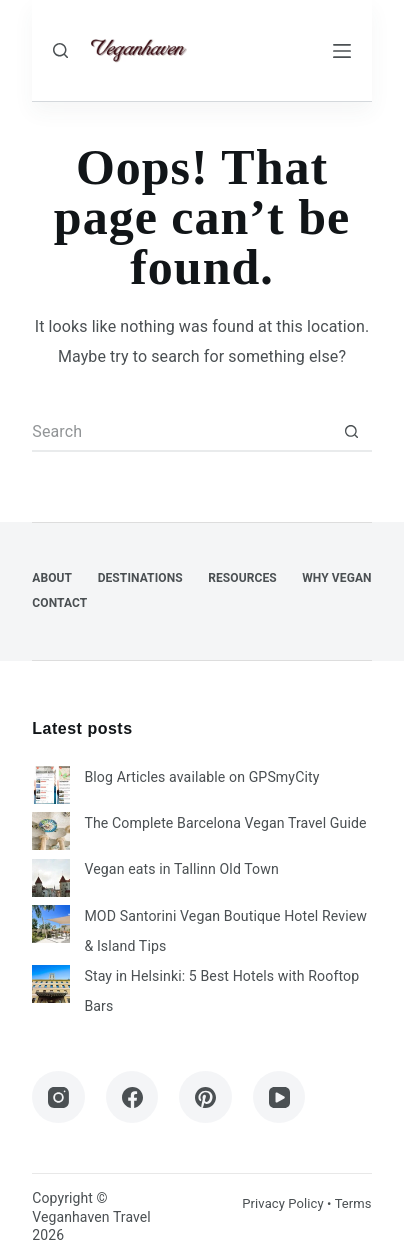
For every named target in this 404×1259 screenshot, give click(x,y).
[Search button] (352, 432)
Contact (59, 603)
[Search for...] (181, 432)
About (52, 578)
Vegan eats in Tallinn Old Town (181, 869)
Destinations (140, 578)
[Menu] (342, 51)
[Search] (60, 50)
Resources (242, 578)
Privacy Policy (282, 1203)
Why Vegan (336, 578)
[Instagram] (58, 1097)
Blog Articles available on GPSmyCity (201, 777)
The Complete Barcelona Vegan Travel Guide (225, 823)
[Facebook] (132, 1097)
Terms (353, 1203)
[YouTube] (279, 1097)
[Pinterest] (205, 1097)
